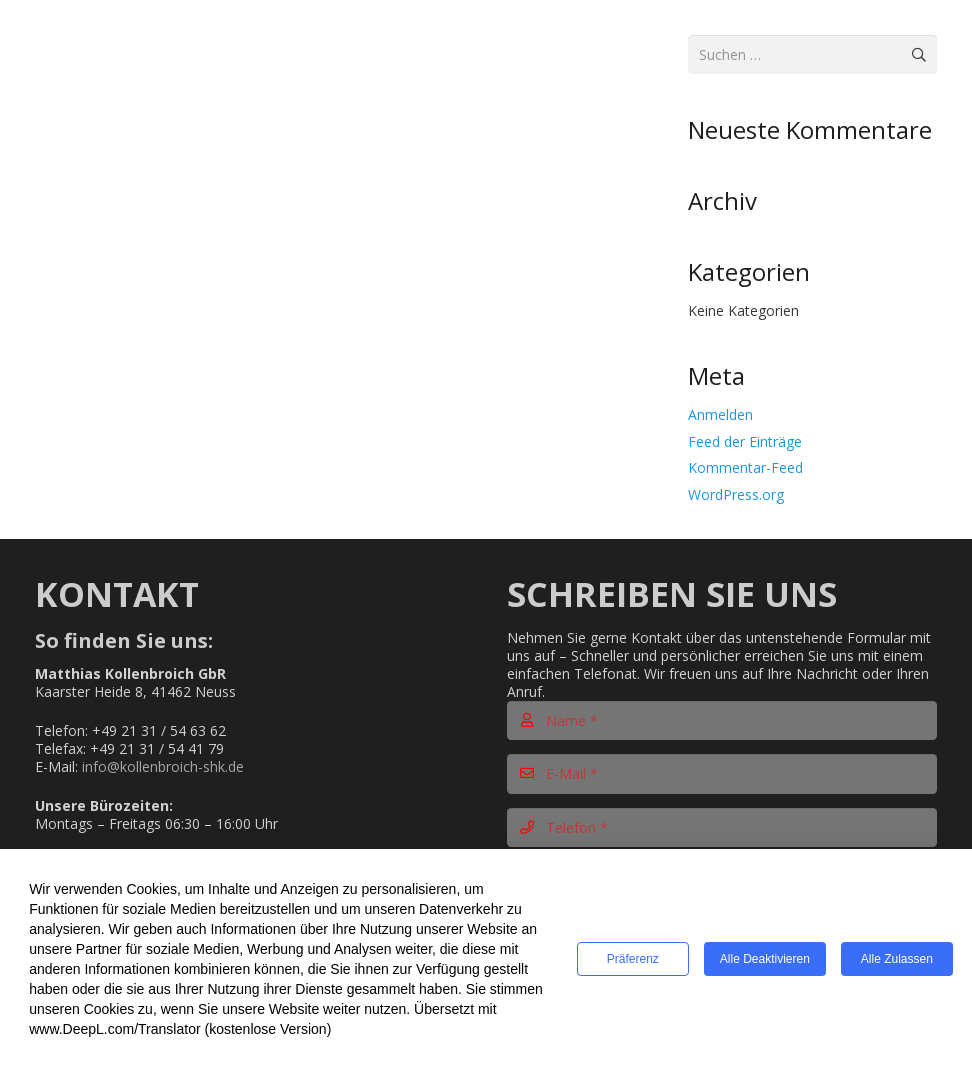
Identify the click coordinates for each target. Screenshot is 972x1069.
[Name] (722, 720)
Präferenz (633, 960)
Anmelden (720, 414)
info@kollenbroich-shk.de (163, 766)
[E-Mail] (722, 773)
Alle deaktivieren (765, 960)
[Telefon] (722, 827)
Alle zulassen (897, 960)
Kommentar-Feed (745, 467)
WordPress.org (736, 494)
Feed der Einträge (745, 441)
